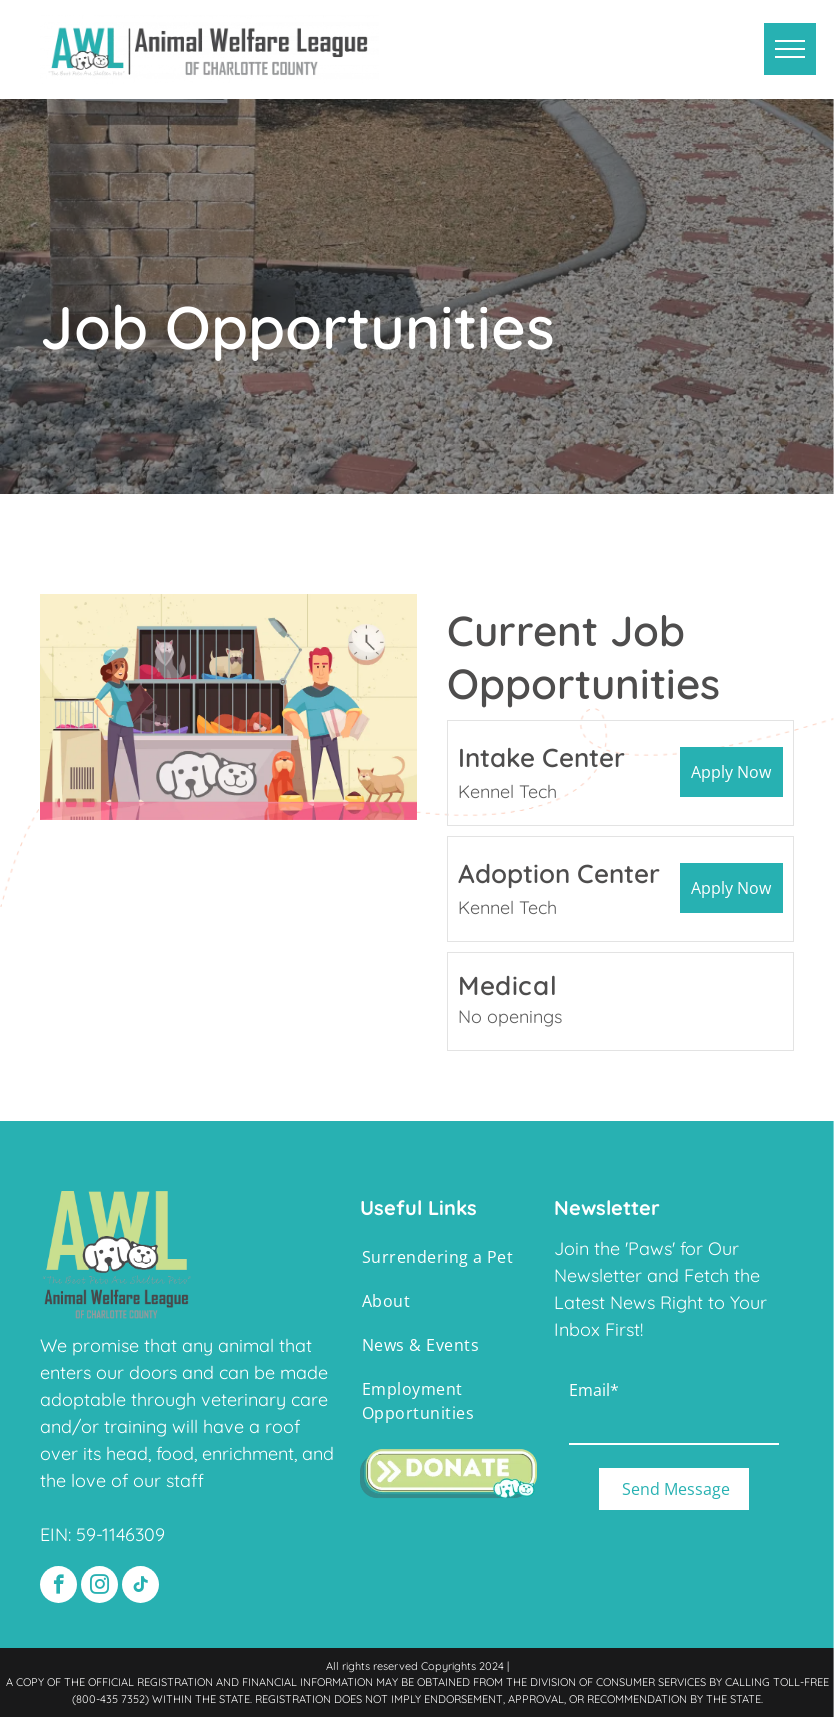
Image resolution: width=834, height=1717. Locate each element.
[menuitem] (441, 1257)
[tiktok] (140, 1587)
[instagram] (99, 1587)
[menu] (790, 49)
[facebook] (58, 1587)
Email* (594, 1390)
